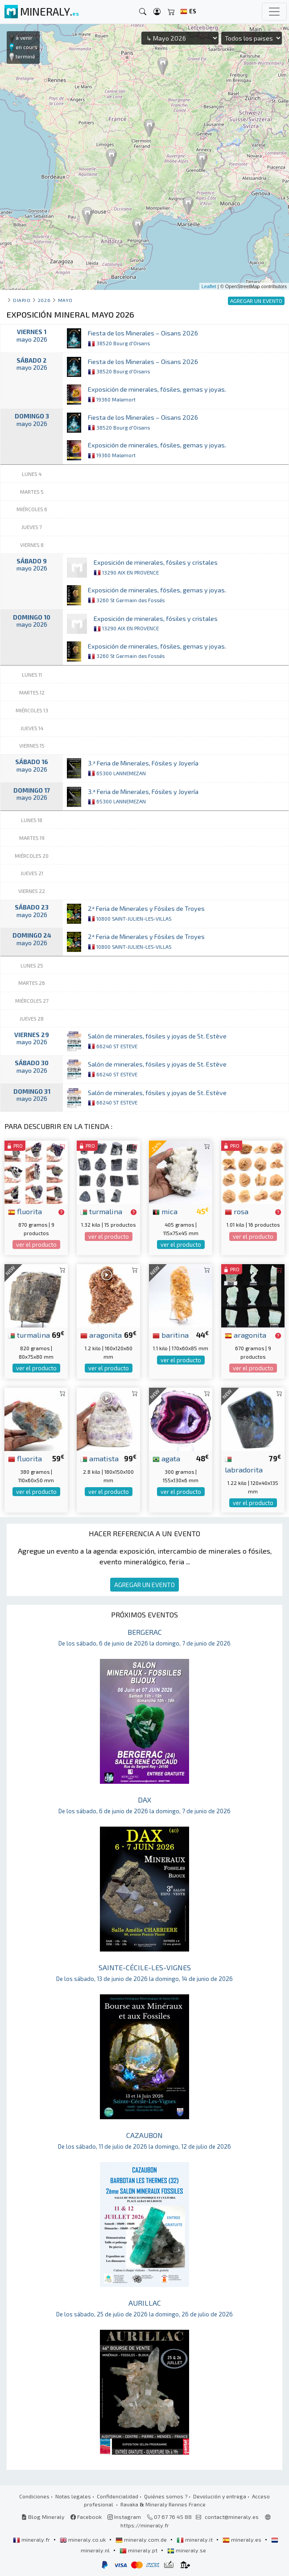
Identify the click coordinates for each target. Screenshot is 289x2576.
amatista (99, 1458)
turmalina (101, 1211)
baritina (171, 1334)
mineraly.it (195, 2539)
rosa (236, 1211)
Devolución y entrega (219, 2496)
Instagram (124, 2517)
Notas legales (73, 2496)
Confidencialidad (117, 2496)
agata (166, 1458)
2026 (44, 300)
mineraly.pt (139, 2550)
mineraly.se (186, 2550)
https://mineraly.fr (144, 2525)
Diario (21, 300)
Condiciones (34, 2496)
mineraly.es (243, 2539)
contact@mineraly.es (232, 2517)
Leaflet (209, 286)
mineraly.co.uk (83, 2539)
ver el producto (36, 1244)
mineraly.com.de (142, 2539)
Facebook (86, 2517)
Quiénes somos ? (165, 2496)
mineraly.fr (32, 2539)
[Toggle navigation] (274, 12)
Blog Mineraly (43, 2517)
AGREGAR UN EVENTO (144, 1584)
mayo (65, 300)
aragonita (101, 1334)
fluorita (25, 1211)
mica (165, 1211)
